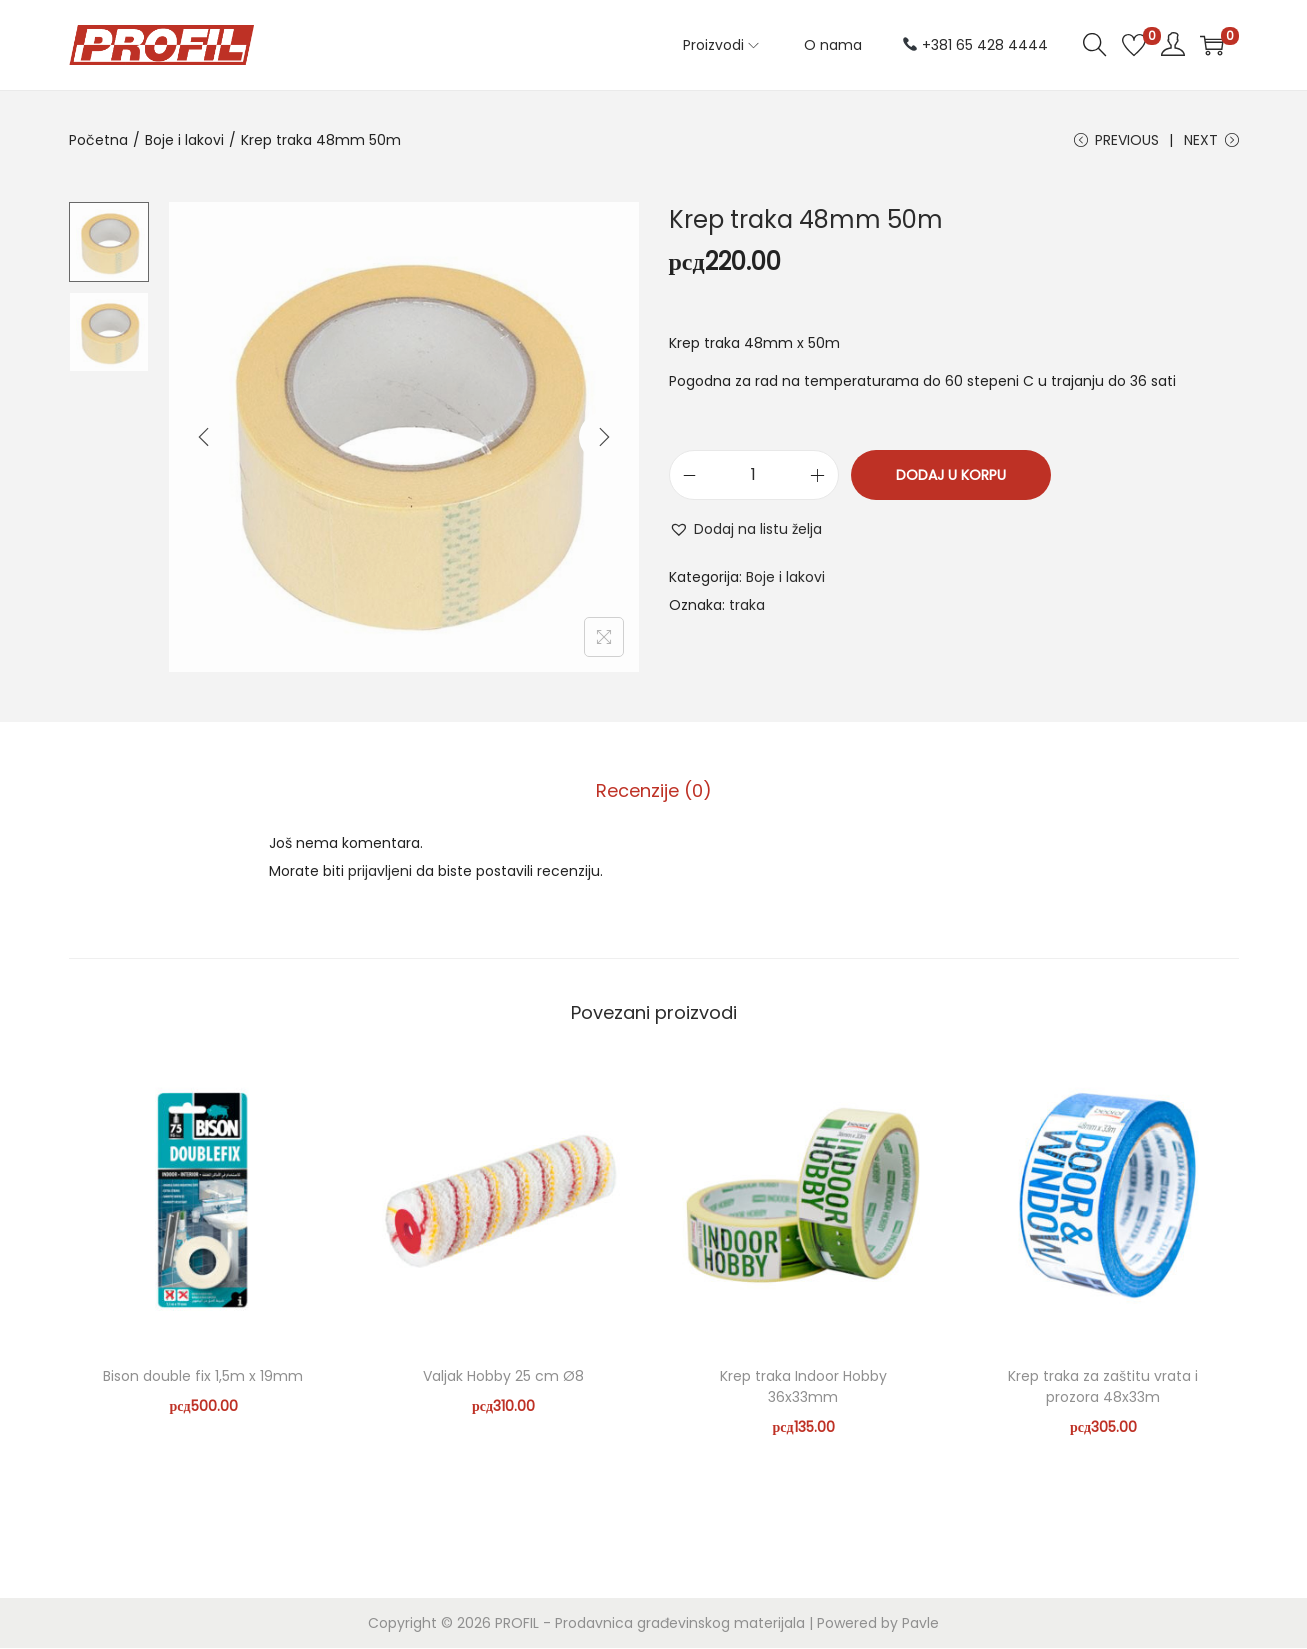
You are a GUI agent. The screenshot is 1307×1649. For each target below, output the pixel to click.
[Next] (604, 439)
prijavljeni (380, 872)
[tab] (654, 792)
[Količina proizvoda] (754, 477)
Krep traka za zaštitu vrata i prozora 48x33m (1103, 1387)
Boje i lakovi (184, 140)
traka (747, 607)
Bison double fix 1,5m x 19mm (203, 1377)
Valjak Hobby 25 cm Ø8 (503, 1377)
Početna (98, 140)
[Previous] (204, 439)
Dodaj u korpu (951, 477)
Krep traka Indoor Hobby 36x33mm (803, 1387)
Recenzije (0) (654, 791)
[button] (745, 531)
